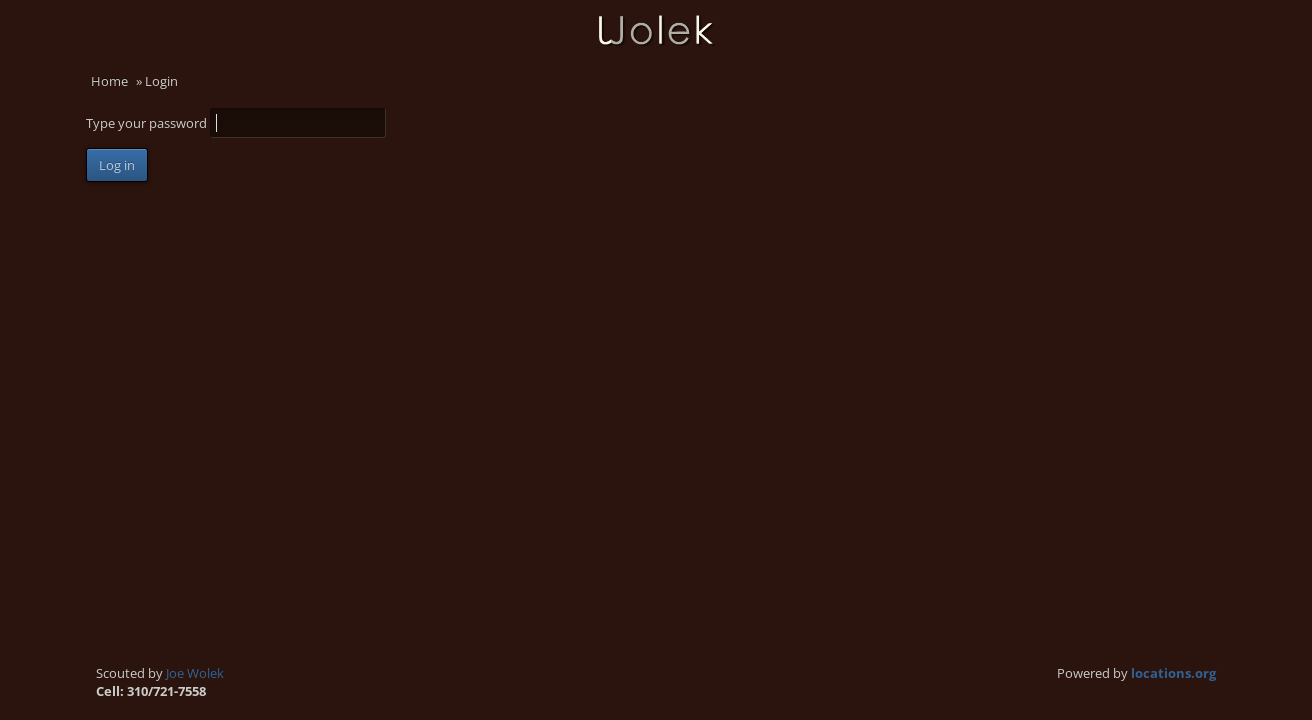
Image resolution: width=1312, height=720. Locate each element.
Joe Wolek (195, 673)
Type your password (148, 123)
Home (109, 81)
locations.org (1173, 673)
